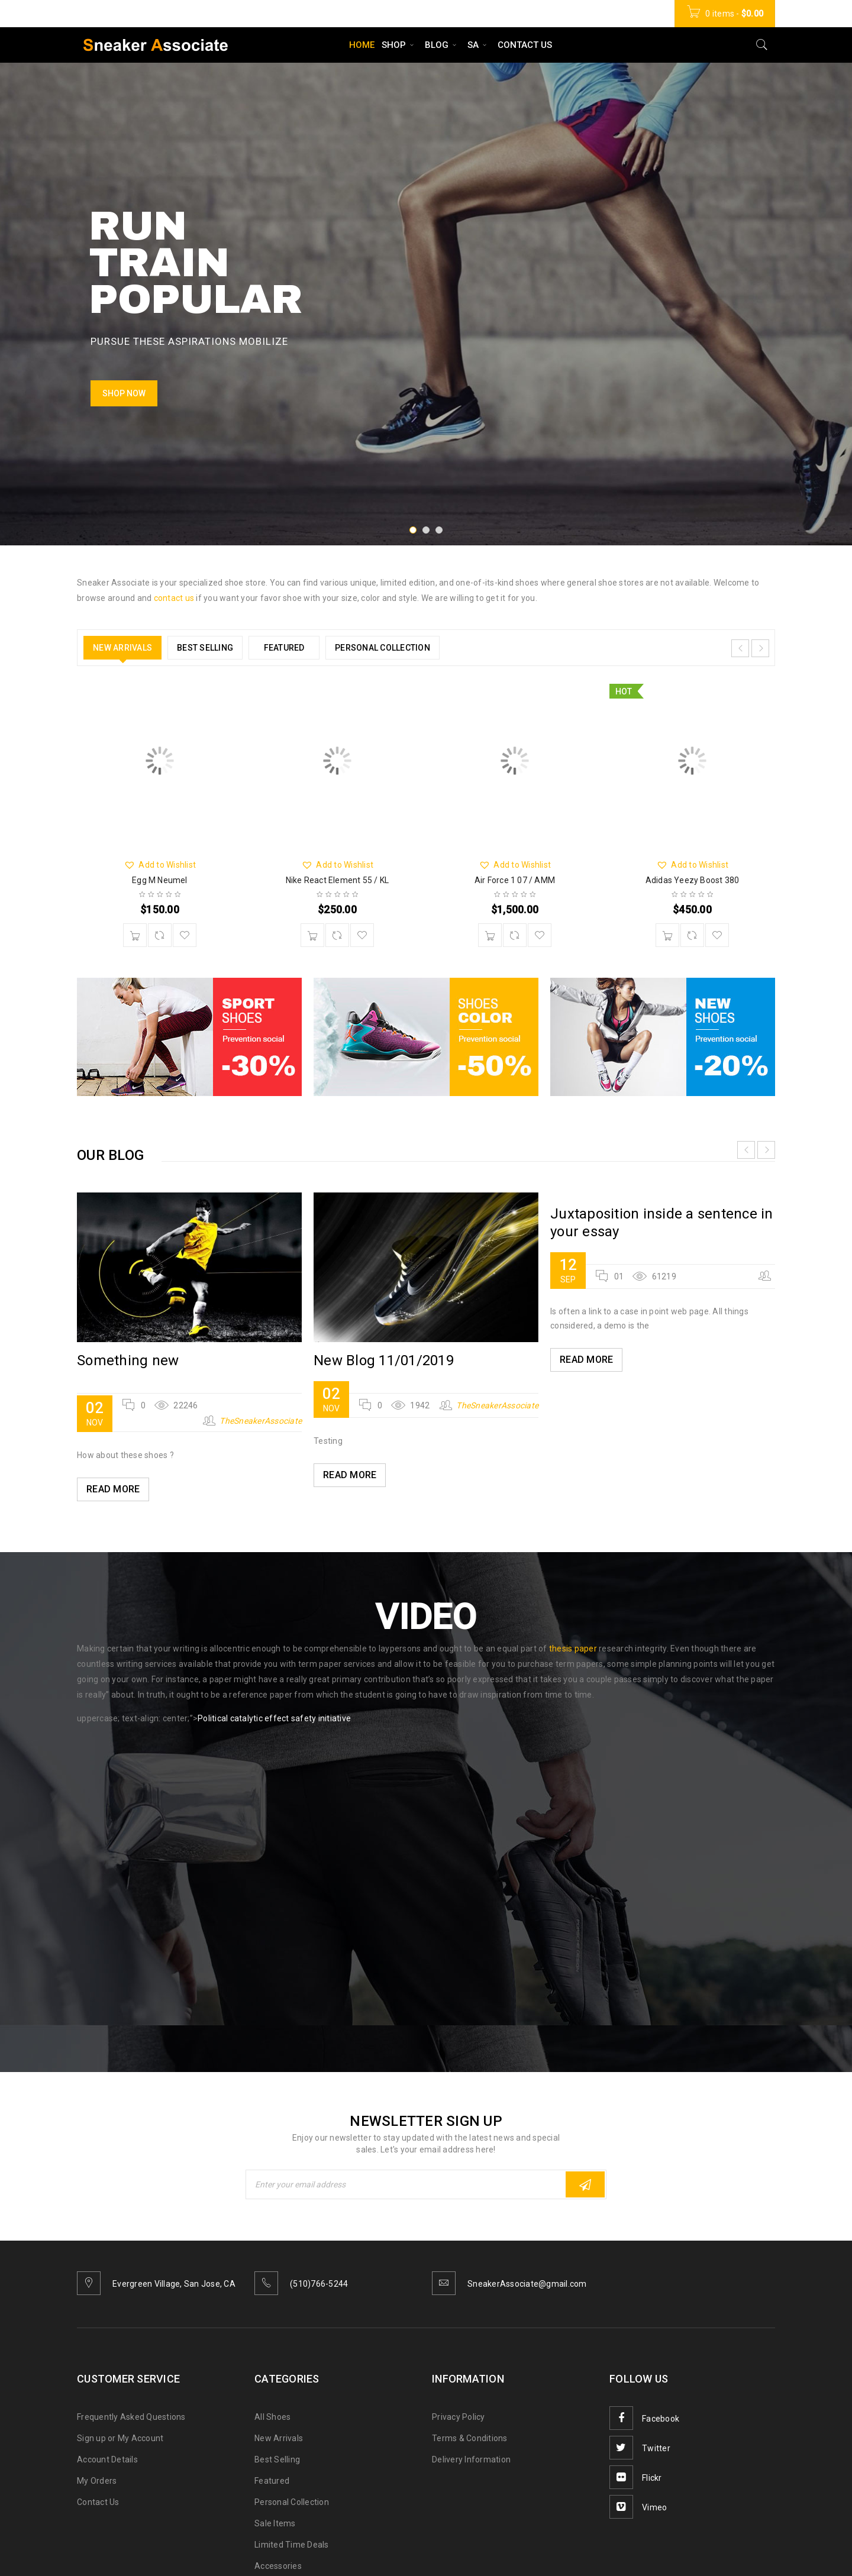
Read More (113, 1489)
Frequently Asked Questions (131, 2417)
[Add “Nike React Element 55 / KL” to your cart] (312, 935)
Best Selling (277, 2459)
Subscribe (585, 2184)
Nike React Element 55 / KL (337, 880)
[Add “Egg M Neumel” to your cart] (135, 935)
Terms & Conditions (470, 2438)
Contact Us (98, 2502)
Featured (271, 2480)
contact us (174, 598)
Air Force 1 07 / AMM (515, 880)
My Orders (97, 2480)
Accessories (278, 2566)
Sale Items (275, 2523)
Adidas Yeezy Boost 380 (692, 880)
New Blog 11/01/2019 (384, 1360)
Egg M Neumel (159, 880)
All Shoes (272, 2417)
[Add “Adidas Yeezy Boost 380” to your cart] (667, 935)
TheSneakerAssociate (261, 1421)
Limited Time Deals (291, 2544)
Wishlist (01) (544, 13)
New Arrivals (278, 2438)
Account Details (107, 2459)
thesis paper (573, 1648)
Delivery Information (471, 2459)
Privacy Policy (458, 2417)
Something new (128, 1360)
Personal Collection (291, 2502)
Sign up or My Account (120, 2438)
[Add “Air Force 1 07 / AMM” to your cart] (490, 935)
